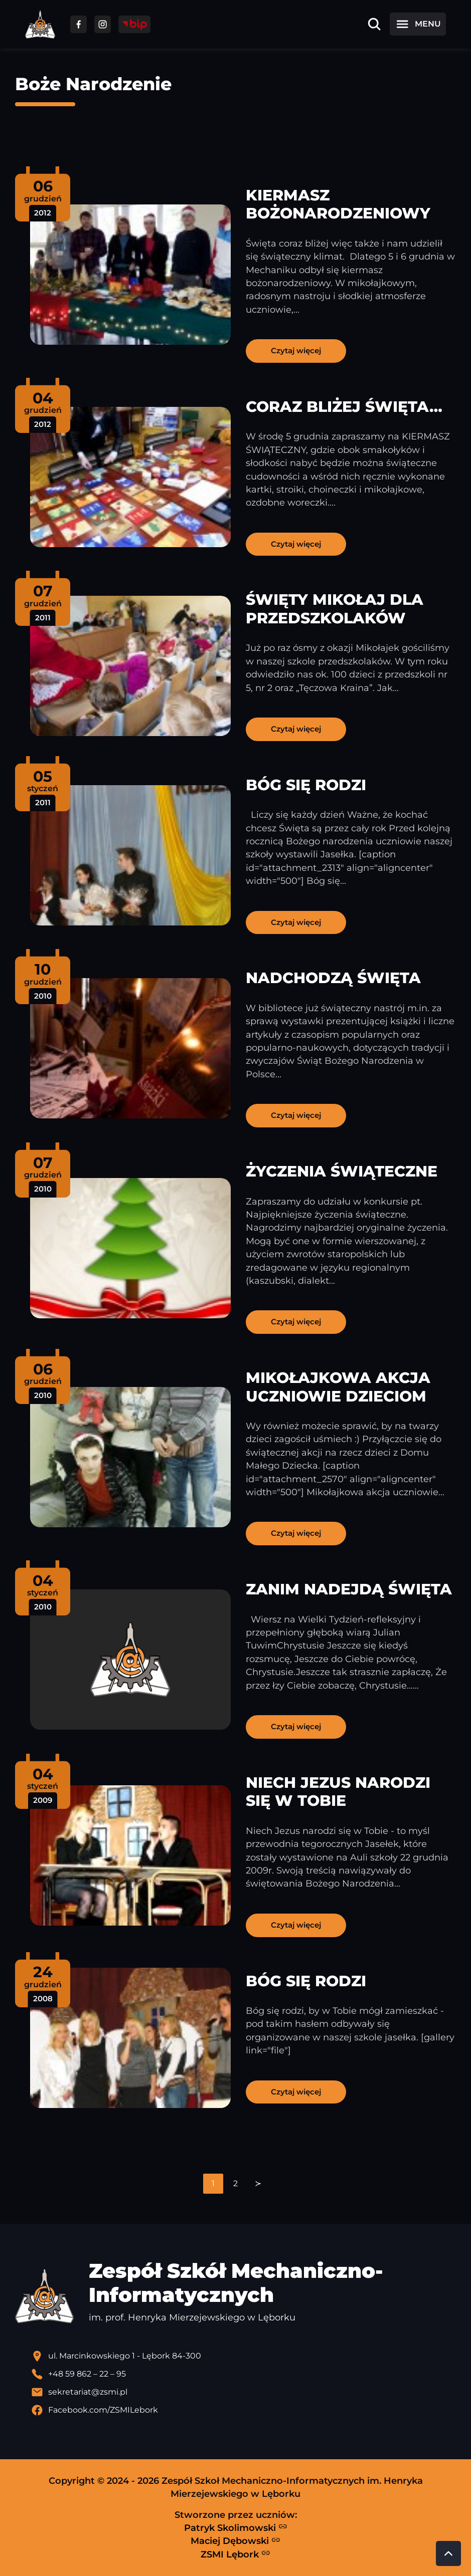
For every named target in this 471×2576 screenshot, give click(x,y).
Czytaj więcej (296, 350)
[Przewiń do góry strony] (448, 2553)
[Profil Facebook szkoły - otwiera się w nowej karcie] (243, 2410)
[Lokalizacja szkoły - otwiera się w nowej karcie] (243, 2356)
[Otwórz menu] (418, 24)
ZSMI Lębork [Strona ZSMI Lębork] (235, 2553)
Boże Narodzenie (93, 84)
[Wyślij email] (243, 2392)
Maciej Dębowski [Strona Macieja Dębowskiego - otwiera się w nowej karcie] (235, 2540)
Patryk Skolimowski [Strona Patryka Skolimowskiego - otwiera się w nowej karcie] (235, 2527)
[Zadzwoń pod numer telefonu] (243, 2374)
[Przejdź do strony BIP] (134, 24)
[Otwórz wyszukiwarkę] (374, 24)
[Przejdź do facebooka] (78, 24)
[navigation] (235, 2184)
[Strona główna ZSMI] (40, 24)
